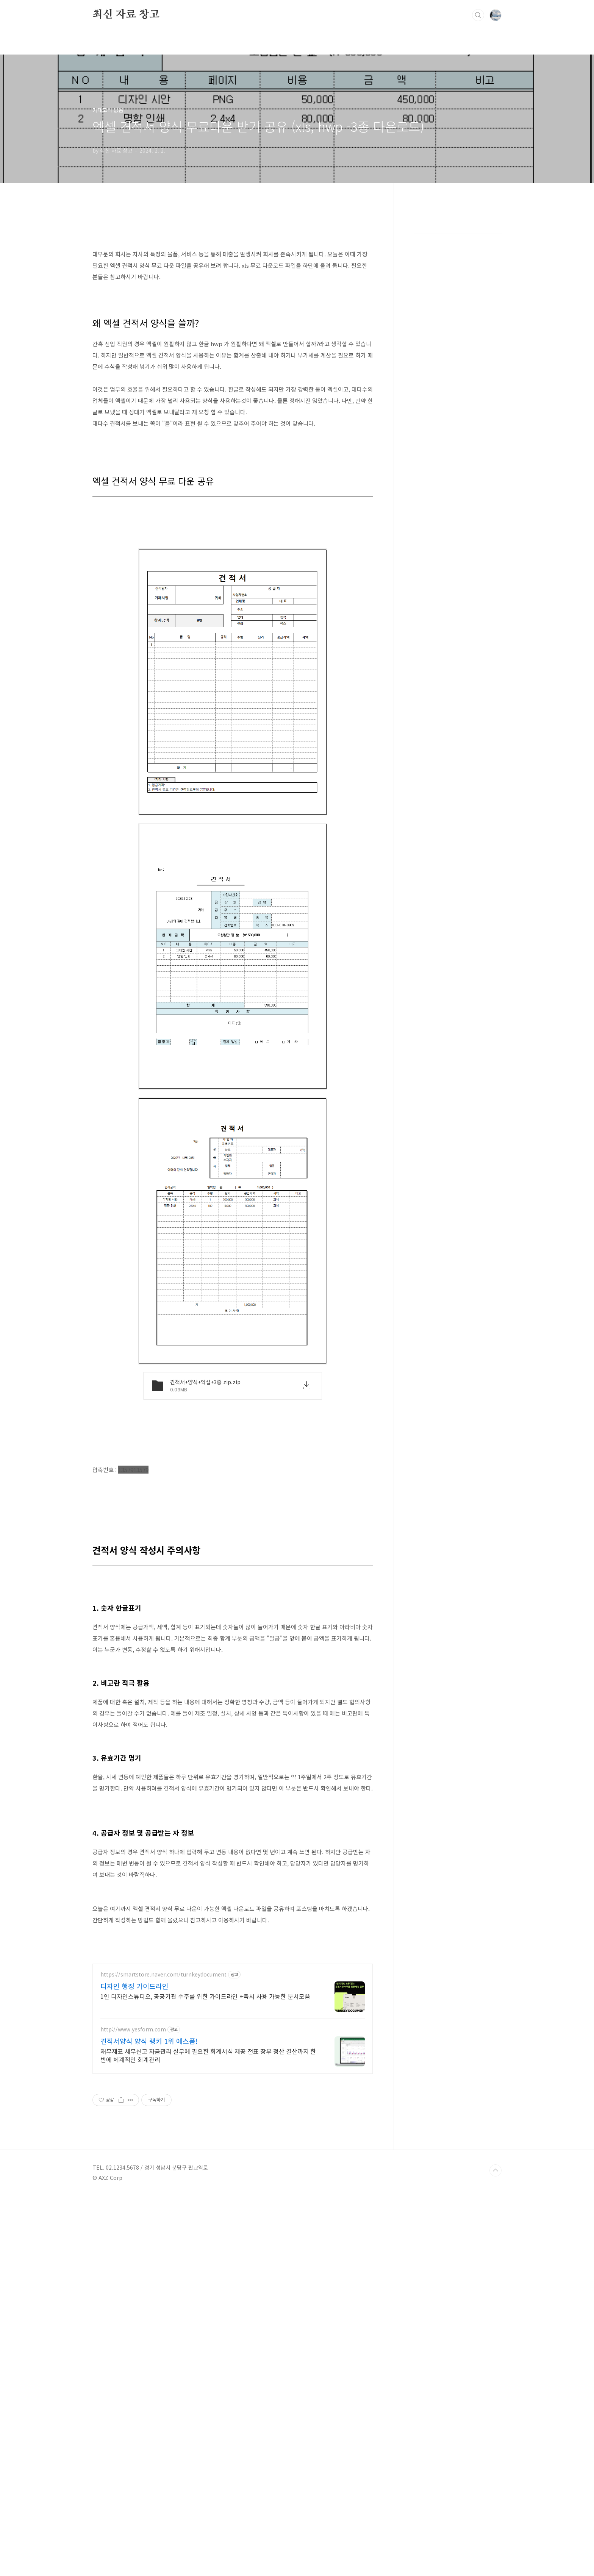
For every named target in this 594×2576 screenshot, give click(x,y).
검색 (478, 15)
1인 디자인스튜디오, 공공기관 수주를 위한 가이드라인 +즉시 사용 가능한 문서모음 (205, 2208)
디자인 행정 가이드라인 (134, 2198)
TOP (495, 2551)
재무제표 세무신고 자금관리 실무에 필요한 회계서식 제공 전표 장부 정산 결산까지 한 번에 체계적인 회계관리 (208, 2267)
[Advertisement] (232, 271)
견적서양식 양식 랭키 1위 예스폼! (149, 2253)
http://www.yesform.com (133, 2241)
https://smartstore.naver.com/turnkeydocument (163, 2186)
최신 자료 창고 (125, 14)
